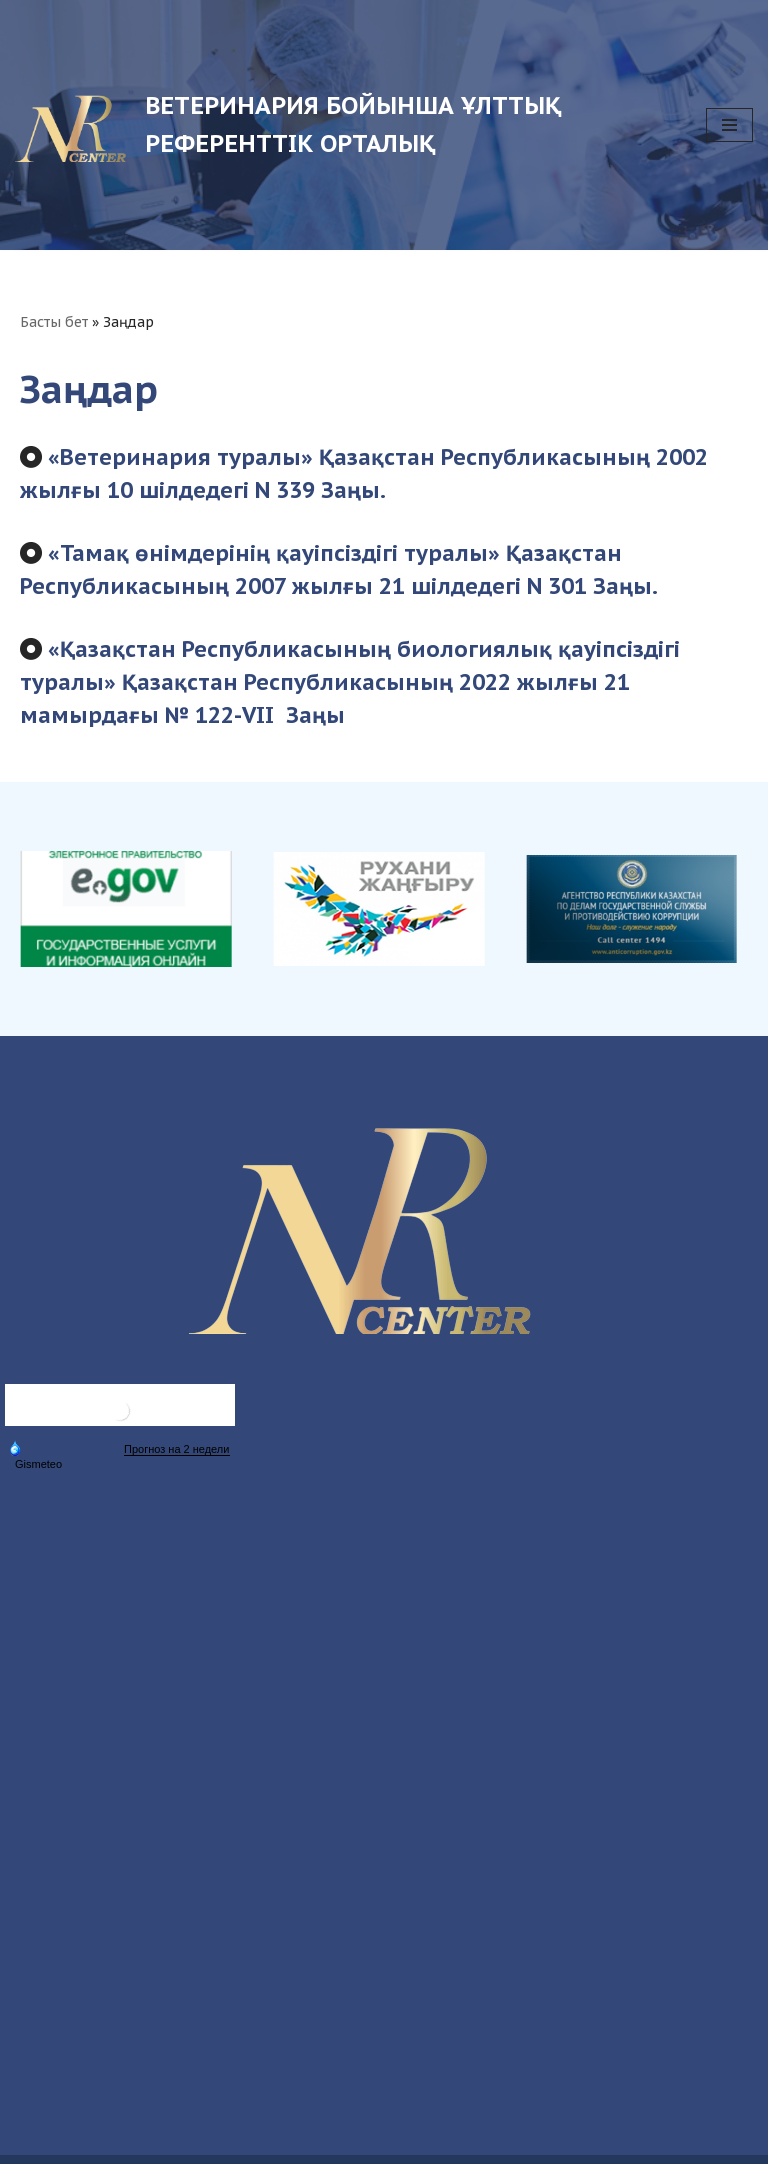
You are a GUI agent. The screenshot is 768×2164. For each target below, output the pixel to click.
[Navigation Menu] (729, 125)
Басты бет (54, 322)
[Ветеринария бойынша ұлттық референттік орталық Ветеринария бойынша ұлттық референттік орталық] (345, 125)
